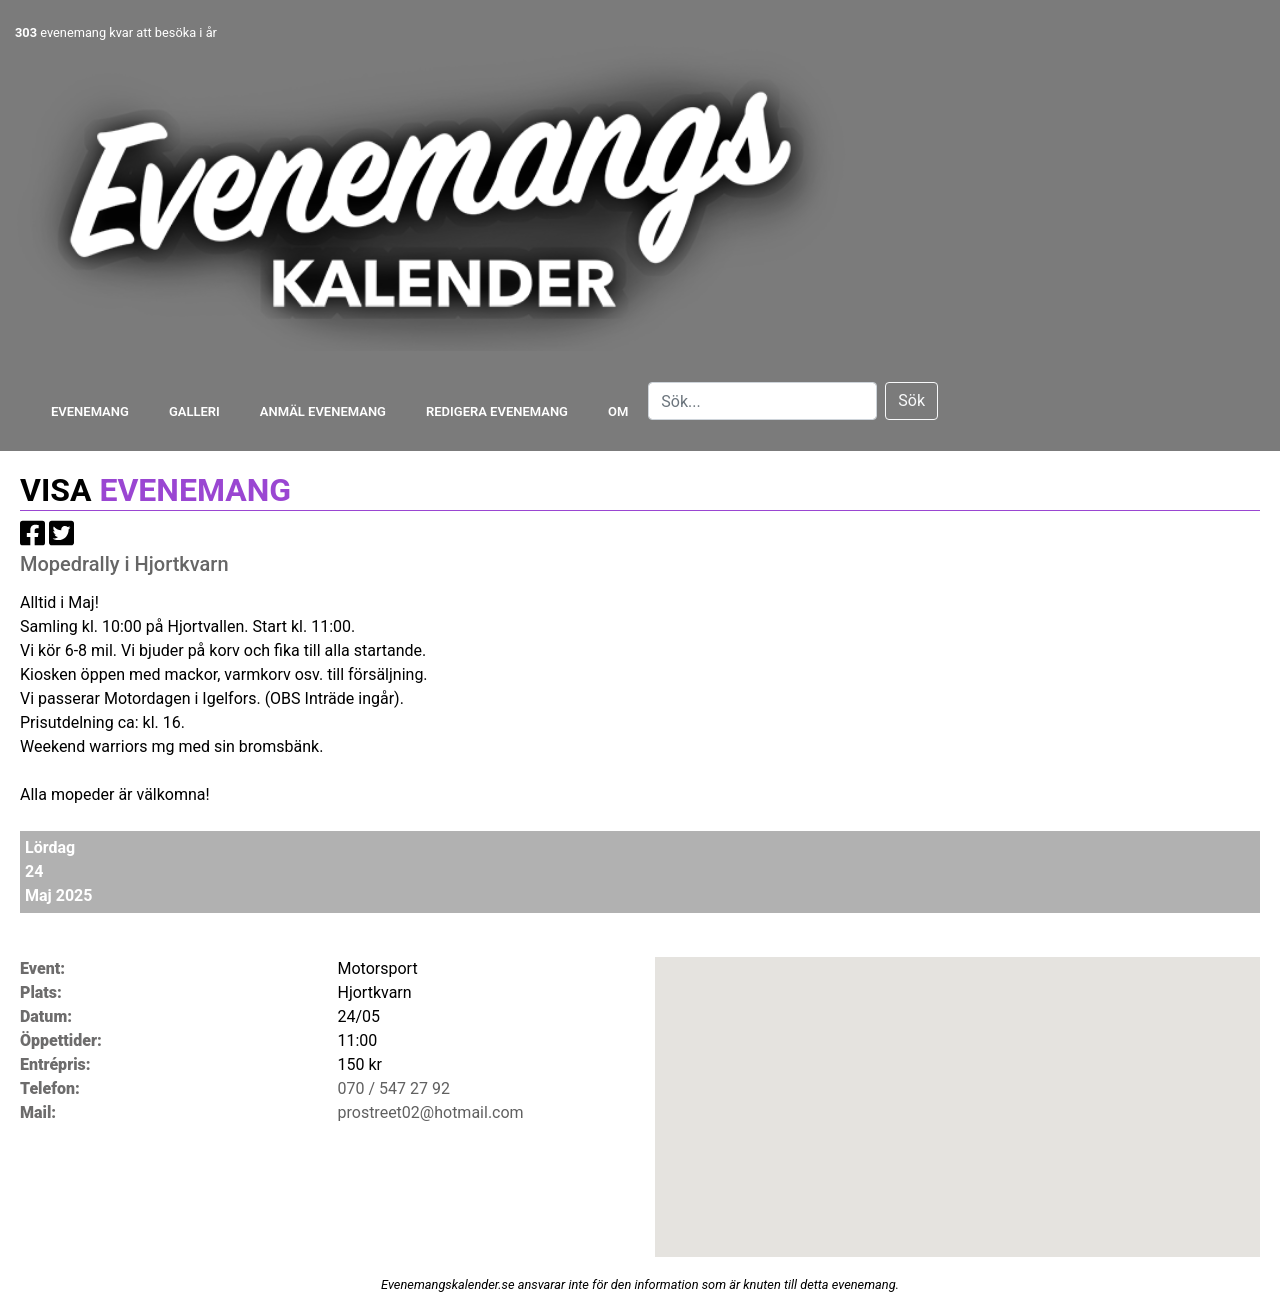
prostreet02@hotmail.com (431, 1112)
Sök (911, 400)
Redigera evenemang (497, 411)
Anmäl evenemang (323, 411)
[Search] (762, 401)
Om (618, 411)
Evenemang (90, 411)
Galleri (194, 411)
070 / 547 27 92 (394, 1088)
